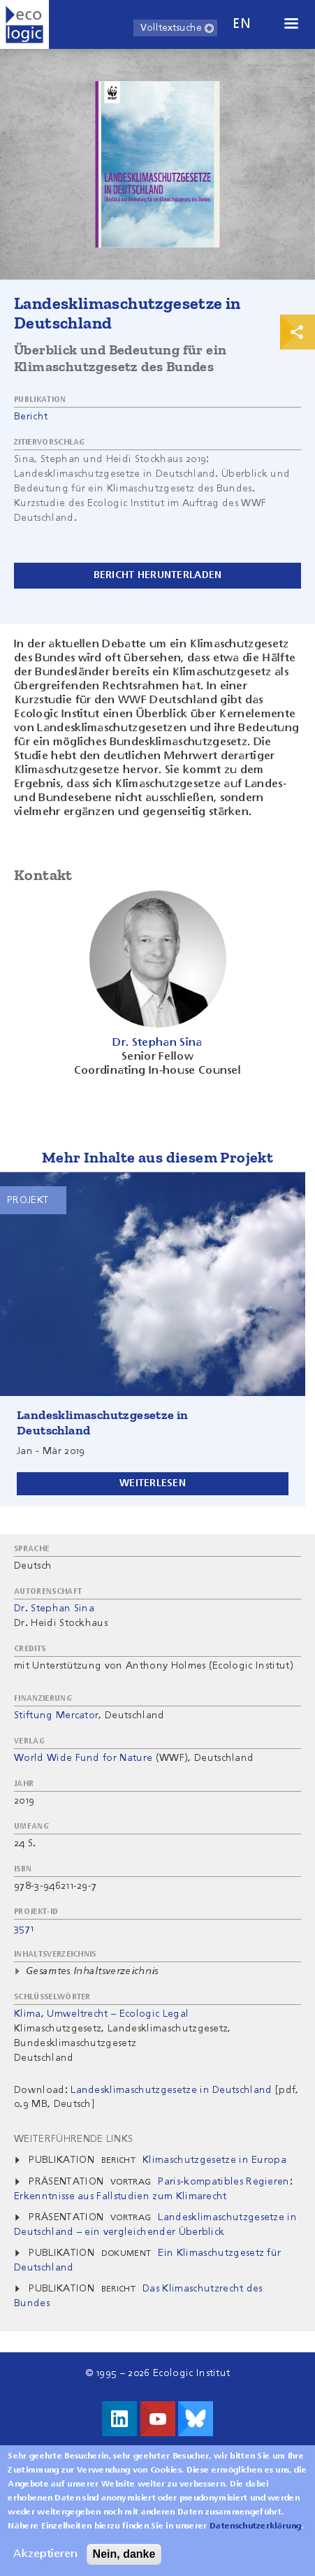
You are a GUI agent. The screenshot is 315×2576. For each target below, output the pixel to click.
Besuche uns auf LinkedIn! (119, 2418)
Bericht (30, 417)
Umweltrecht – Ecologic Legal (118, 2014)
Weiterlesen (152, 1483)
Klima (27, 2014)
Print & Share (297, 332)
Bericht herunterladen (158, 575)
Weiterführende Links (73, 2139)
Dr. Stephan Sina (54, 1608)
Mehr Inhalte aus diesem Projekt (157, 1157)
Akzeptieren (45, 2564)
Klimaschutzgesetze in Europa (214, 2160)
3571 (24, 1929)
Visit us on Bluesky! (195, 2418)
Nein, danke (124, 2564)
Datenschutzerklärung (255, 2537)
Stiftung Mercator (56, 1715)
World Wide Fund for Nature (83, 1758)
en (242, 24)
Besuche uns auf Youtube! (157, 2418)
